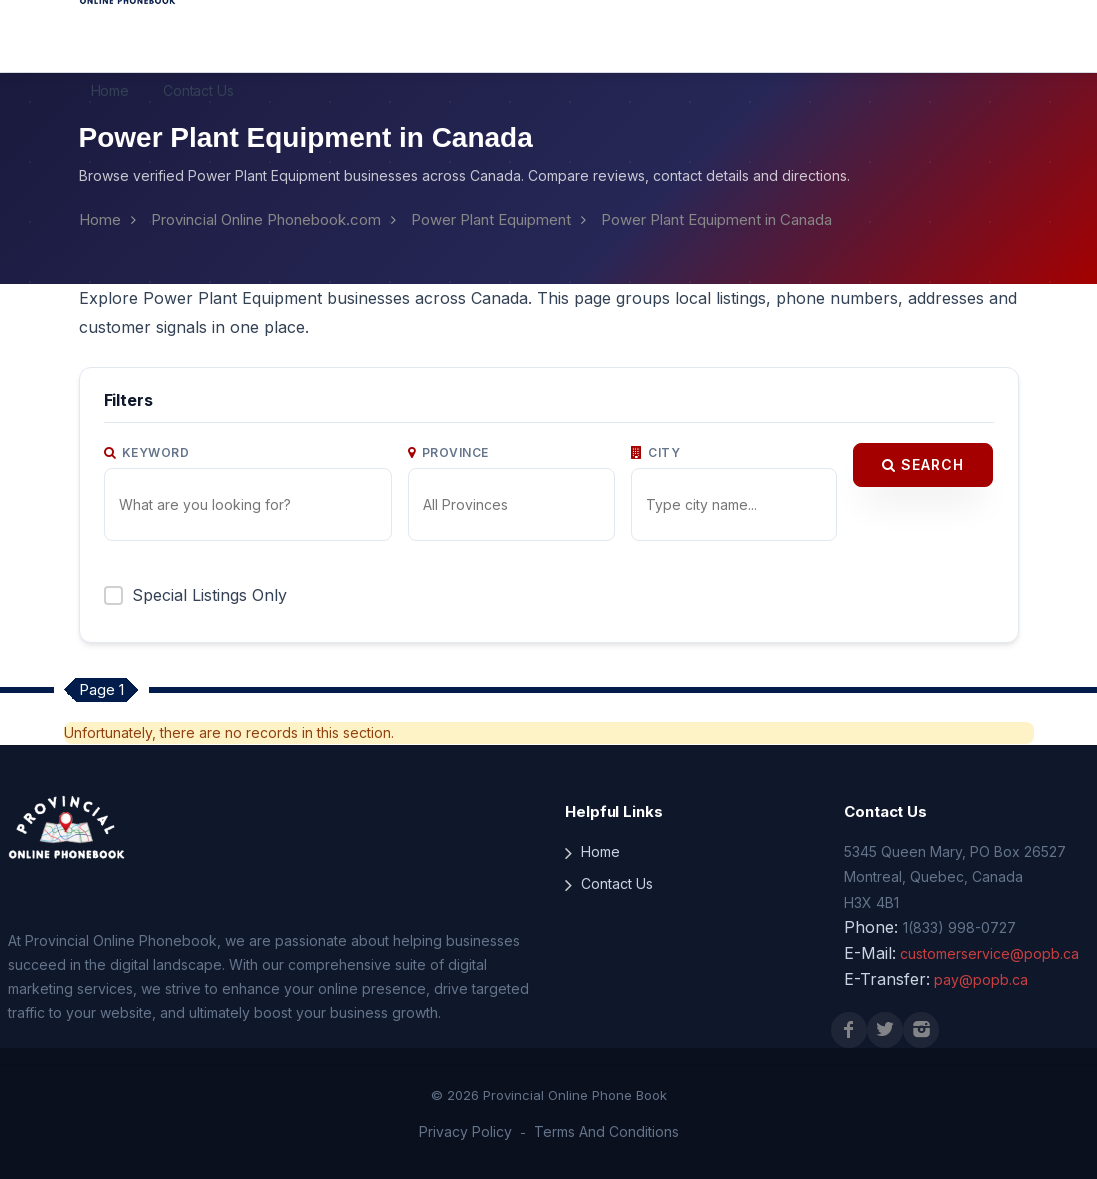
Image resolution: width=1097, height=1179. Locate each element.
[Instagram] (921, 1030)
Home (110, 90)
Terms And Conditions (606, 1131)
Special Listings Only (209, 595)
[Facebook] (849, 1030)
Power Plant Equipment (491, 219)
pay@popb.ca (981, 979)
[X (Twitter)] (885, 1030)
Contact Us (198, 90)
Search (923, 464)
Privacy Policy (465, 1131)
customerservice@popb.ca (989, 953)
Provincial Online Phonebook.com (266, 219)
